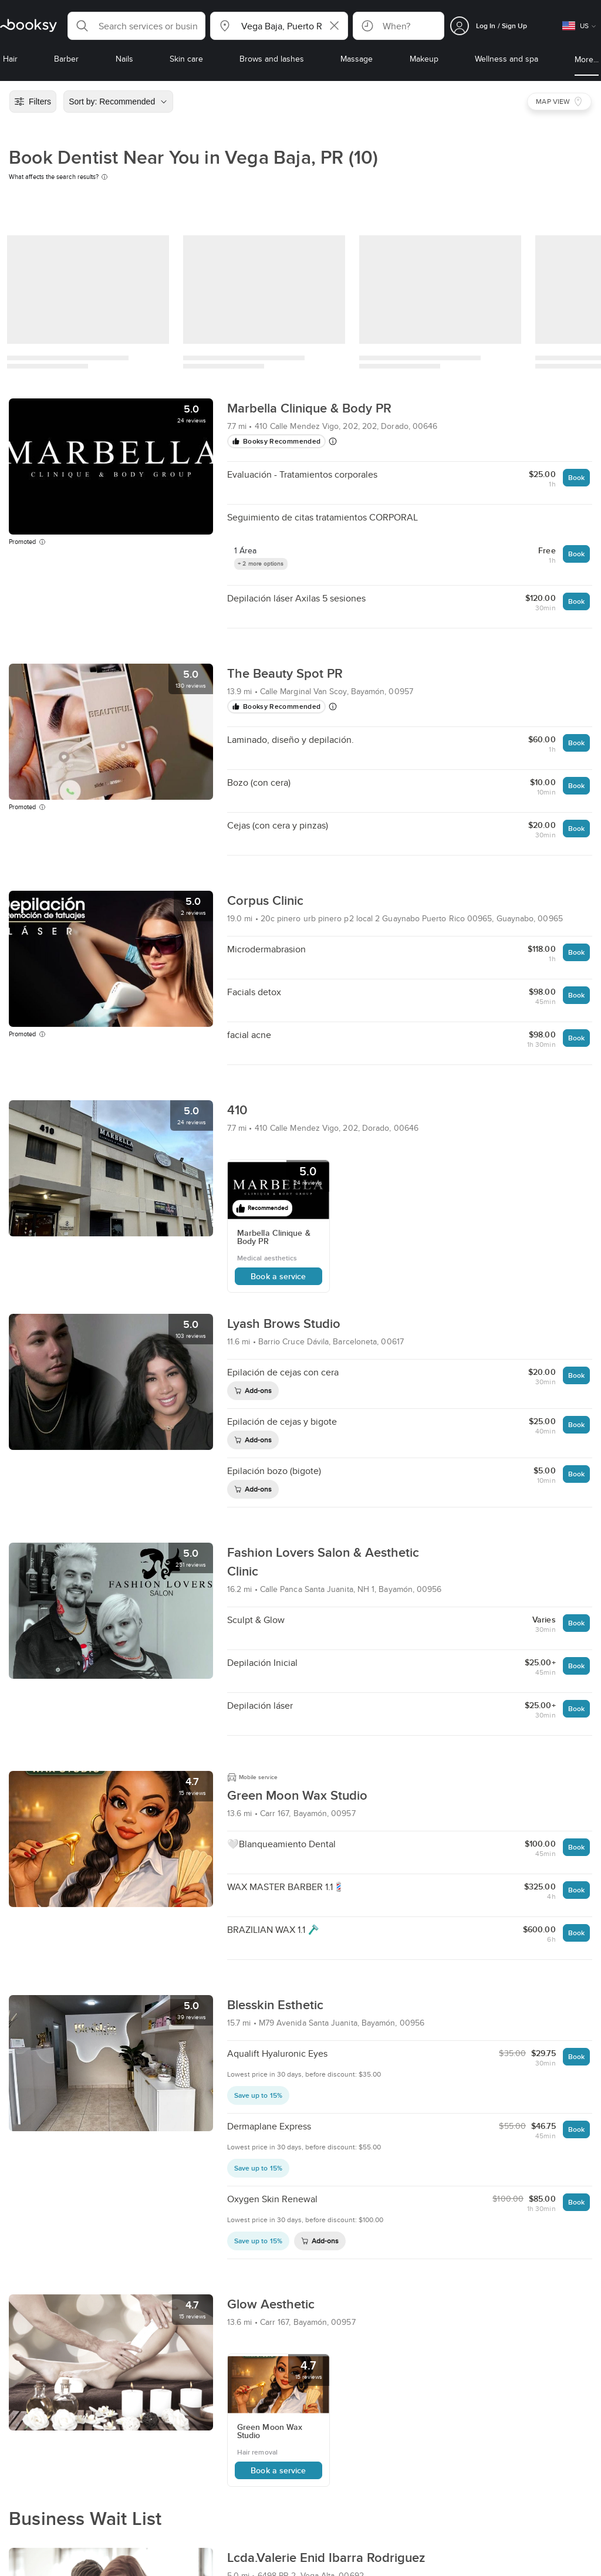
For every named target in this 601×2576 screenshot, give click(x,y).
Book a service (278, 1276)
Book (576, 477)
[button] (136, 26)
